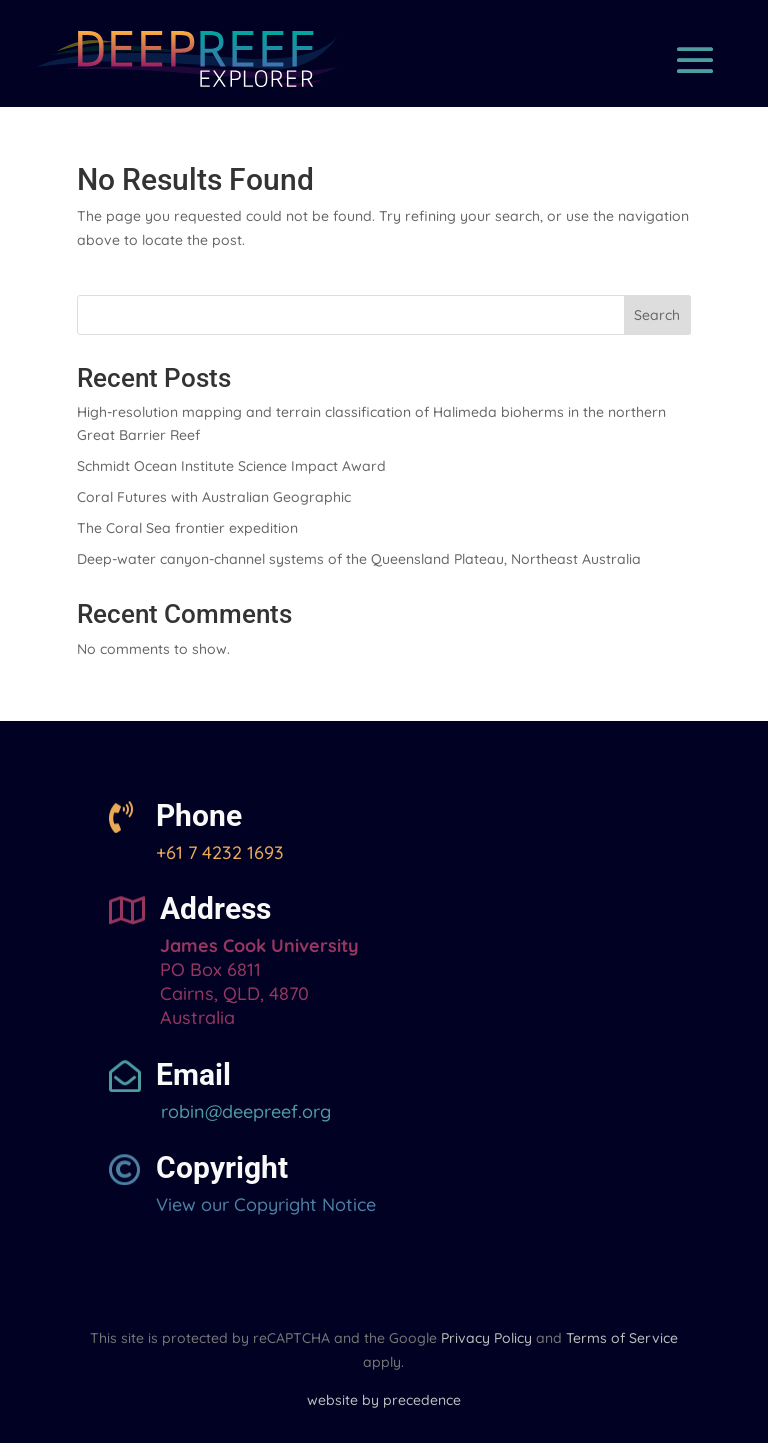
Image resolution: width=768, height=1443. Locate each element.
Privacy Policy (486, 1338)
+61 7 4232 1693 (220, 852)
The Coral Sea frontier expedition (187, 528)
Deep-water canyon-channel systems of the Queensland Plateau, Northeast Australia (359, 559)
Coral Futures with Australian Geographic (214, 497)
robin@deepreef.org (243, 1111)
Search (657, 315)
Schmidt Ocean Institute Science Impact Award (231, 466)
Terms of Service (622, 1338)
